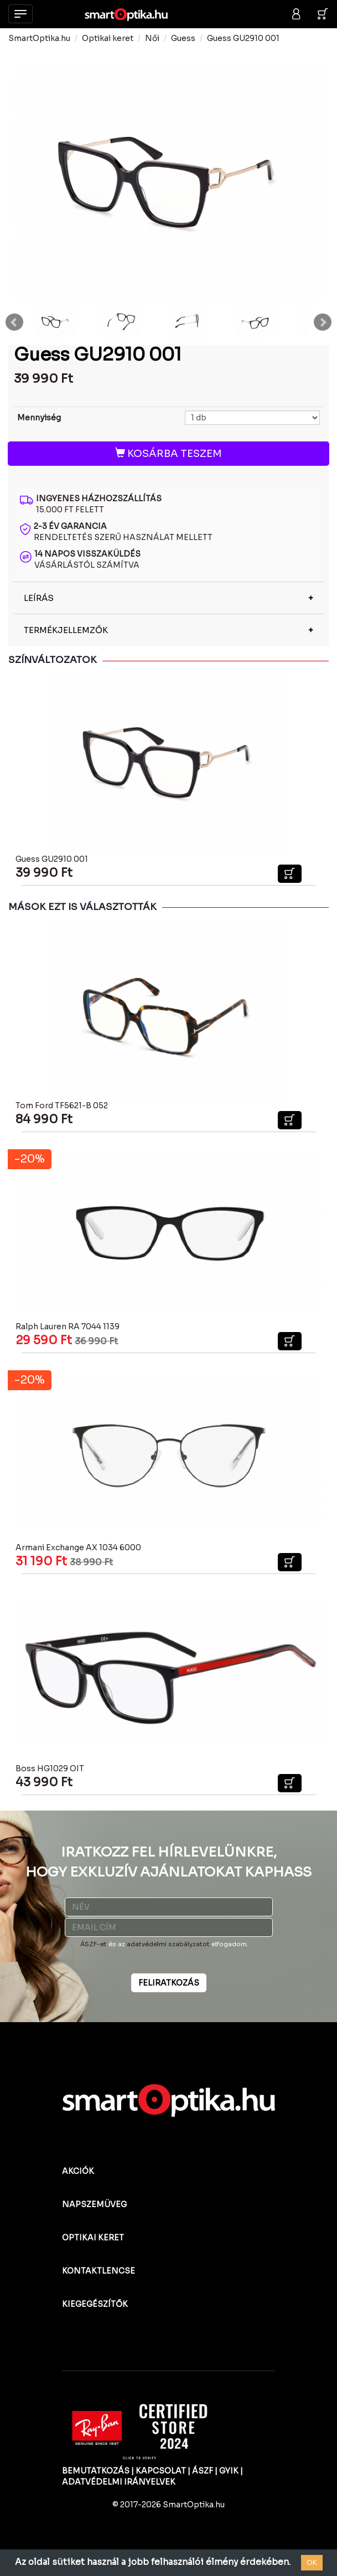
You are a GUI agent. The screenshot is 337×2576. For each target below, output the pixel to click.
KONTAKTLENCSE (98, 2271)
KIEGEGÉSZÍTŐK (95, 2304)
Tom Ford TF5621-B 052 (61, 1105)
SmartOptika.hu (39, 38)
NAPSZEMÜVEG (94, 2204)
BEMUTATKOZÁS (95, 2471)
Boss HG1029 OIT (49, 1768)
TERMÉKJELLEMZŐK (66, 630)
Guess (183, 38)
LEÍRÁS (39, 598)
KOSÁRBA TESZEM (168, 454)
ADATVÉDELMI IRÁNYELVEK (118, 2482)
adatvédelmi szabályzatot (168, 1944)
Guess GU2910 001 (243, 38)
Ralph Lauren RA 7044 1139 (67, 1326)
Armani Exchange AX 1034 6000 (78, 1547)
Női (152, 38)
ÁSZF (202, 2471)
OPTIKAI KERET (93, 2238)
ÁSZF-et (93, 1944)
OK (312, 2562)
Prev (14, 322)
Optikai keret (107, 38)
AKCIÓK (78, 2171)
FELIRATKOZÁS (168, 1983)
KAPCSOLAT (161, 2471)
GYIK (229, 2471)
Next (322, 322)
